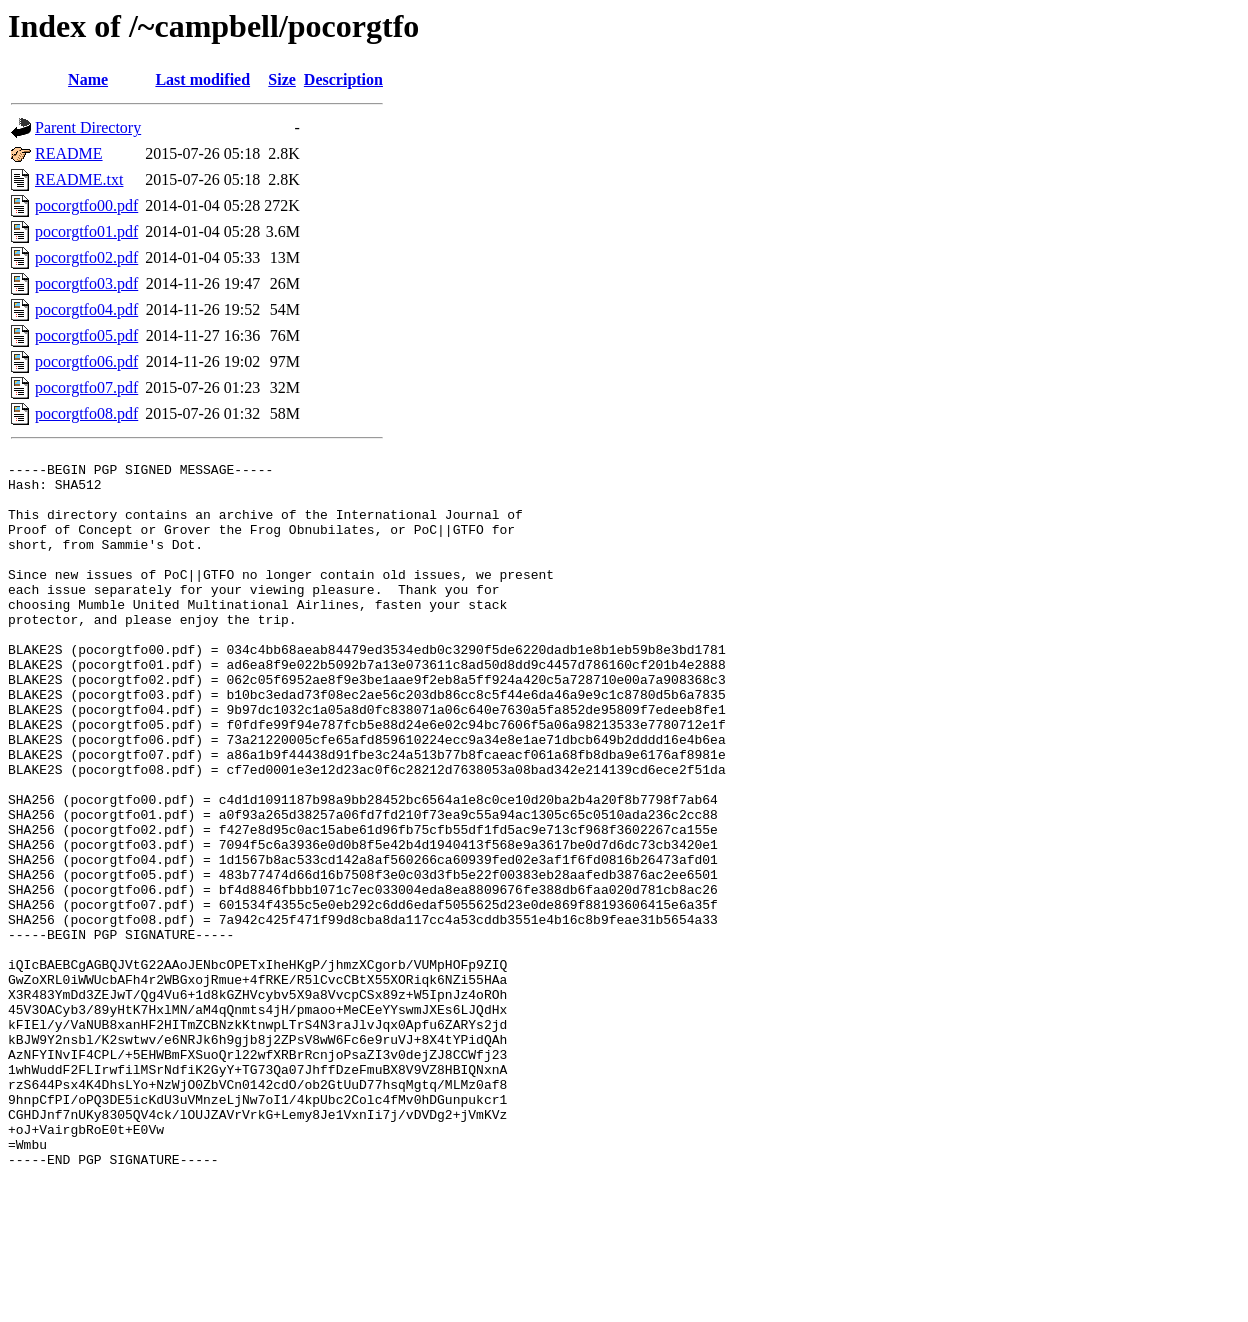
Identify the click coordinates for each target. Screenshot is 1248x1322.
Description (343, 79)
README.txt (79, 179)
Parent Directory (88, 127)
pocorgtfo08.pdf (86, 413)
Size (282, 79)
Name (88, 79)
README (69, 153)
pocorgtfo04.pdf (86, 309)
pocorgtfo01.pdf (86, 231)
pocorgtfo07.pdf (86, 387)
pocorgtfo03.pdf (86, 283)
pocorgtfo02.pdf (86, 257)
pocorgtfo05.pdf (86, 335)
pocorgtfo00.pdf (86, 205)
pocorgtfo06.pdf (86, 361)
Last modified (202, 79)
